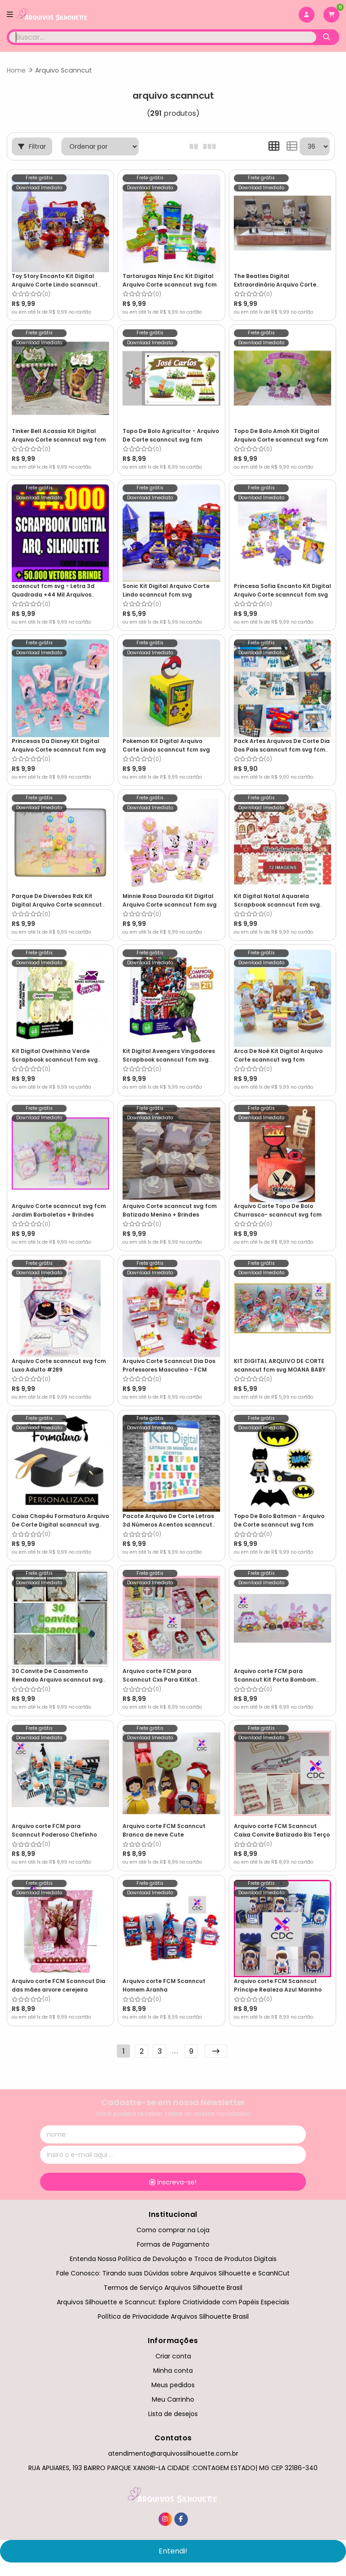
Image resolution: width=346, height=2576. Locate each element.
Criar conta (173, 2353)
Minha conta (173, 2368)
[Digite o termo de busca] (162, 37)
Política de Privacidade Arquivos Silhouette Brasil (173, 2314)
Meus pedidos (173, 2382)
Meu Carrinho (173, 2397)
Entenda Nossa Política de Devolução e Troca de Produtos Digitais (173, 2256)
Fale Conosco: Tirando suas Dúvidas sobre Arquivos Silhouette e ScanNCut (173, 2270)
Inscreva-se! (172, 2179)
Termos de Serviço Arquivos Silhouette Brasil (173, 2285)
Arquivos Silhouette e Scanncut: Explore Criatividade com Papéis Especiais (173, 2299)
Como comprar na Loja (173, 2227)
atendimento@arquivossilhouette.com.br (173, 2450)
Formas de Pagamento (173, 2242)
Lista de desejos (173, 2411)
